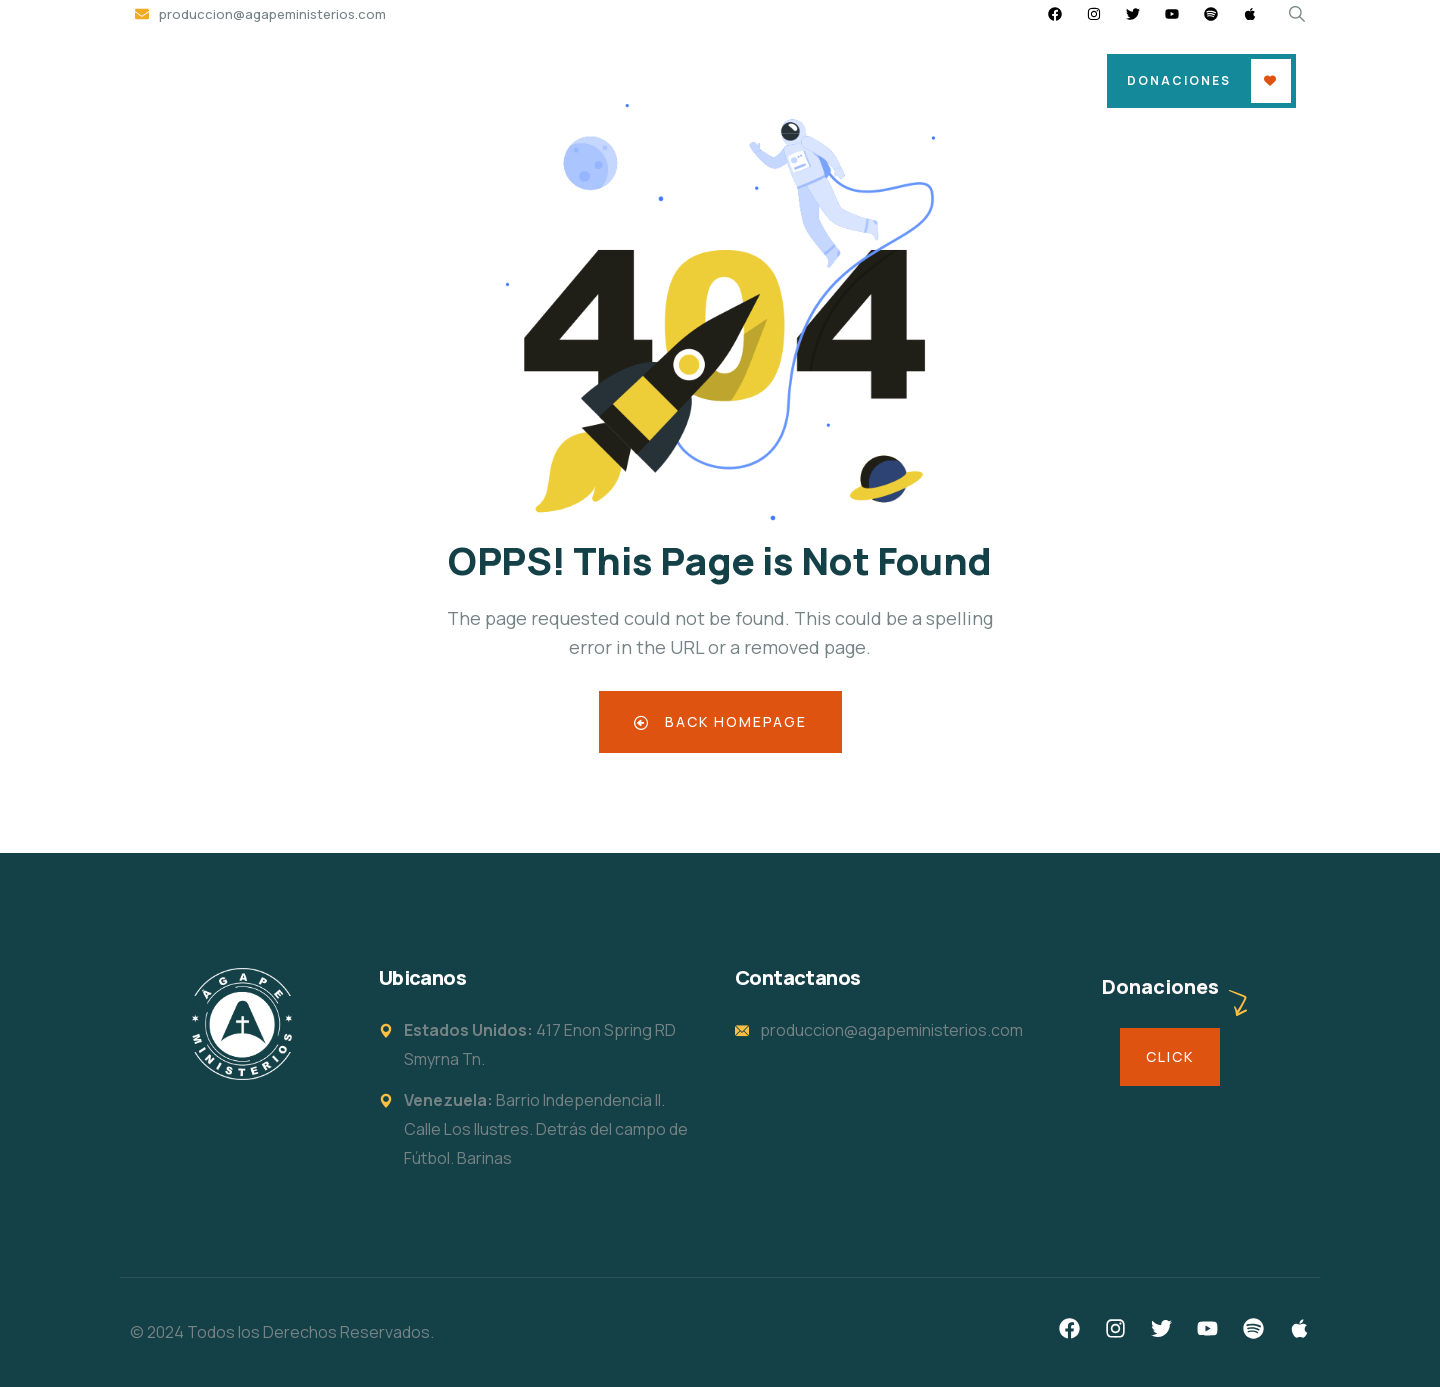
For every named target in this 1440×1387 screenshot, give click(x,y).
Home (505, 80)
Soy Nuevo (767, 80)
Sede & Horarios (627, 80)
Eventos (878, 80)
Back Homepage (720, 721)
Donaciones (1179, 80)
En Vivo (975, 80)
